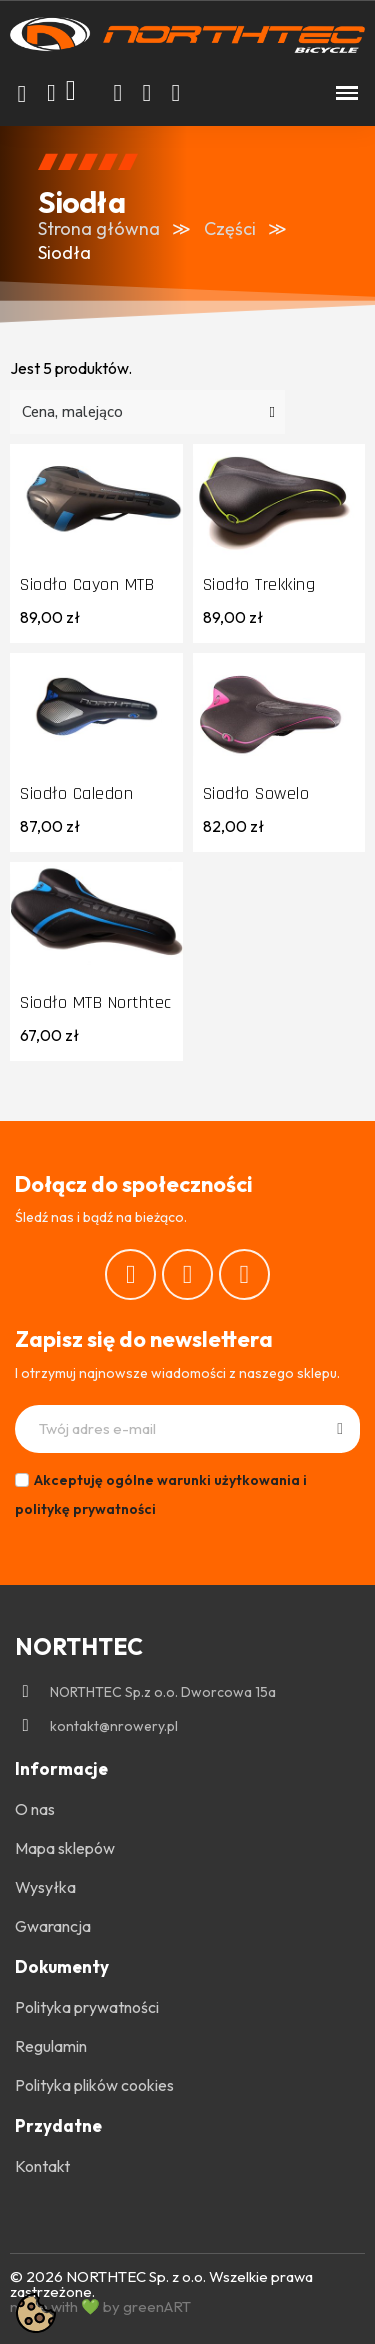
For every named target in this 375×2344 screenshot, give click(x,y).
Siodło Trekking (259, 584)
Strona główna (99, 228)
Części (230, 228)
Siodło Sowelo (256, 793)
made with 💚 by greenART (100, 2306)
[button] (22, 94)
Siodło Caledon (76, 793)
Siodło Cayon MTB (87, 584)
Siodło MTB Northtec (96, 1002)
